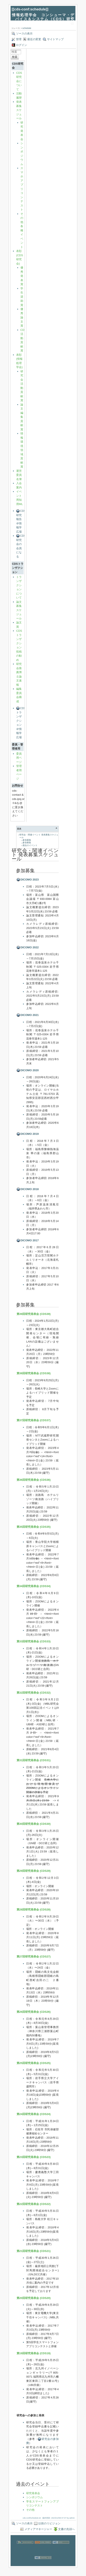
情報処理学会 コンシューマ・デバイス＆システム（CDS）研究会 (43, 19)
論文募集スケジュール (19, 610)
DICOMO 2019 (29, 1133)
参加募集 (27, 840)
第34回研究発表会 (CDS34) (34, 1586)
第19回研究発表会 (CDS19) (34, 2353)
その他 (30, 2509)
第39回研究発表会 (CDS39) (34, 1314)
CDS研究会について (19, 81)
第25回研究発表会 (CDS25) (34, 2063)
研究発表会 (21, 131)
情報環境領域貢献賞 (21, 450)
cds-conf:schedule (30, 9)
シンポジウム (34, 2497)
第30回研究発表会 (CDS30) (34, 1823)
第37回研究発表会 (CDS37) (34, 1420)
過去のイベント (30, 845)
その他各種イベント (21, 230)
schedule (26, 28)
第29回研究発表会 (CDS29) (34, 1870)
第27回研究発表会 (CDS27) (34, 1956)
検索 (14, 56)
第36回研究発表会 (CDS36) (34, 1479)
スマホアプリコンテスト (21, 188)
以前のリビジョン (49, 2523)
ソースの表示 (24, 33)
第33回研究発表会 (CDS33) (34, 1641)
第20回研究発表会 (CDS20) (34, 2298)
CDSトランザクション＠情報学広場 (21, 723)
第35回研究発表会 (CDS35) (34, 1526)
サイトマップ (55, 39)
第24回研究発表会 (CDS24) (34, 2114)
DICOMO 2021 (29, 1015)
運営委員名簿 (19, 475)
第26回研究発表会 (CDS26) (34, 2011)
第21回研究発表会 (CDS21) (34, 2251)
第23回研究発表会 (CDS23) (34, 2157)
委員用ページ (19, 758)
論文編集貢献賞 (21, 417)
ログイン (21, 45)
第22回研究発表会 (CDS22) (34, 2204)
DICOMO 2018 (29, 1189)
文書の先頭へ (66, 2529)
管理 (19, 39)
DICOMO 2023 (29, 879)
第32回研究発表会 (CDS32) (34, 1692)
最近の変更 (34, 39)
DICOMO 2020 (29, 1070)
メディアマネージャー (38, 2529)
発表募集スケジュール (19, 110)
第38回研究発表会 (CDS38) (34, 1373)
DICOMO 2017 (29, 1240)
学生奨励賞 (21, 297)
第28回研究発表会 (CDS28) (34, 1909)
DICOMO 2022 (29, 947)
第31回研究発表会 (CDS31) (34, 1760)
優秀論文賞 (21, 317)
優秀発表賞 (21, 276)
